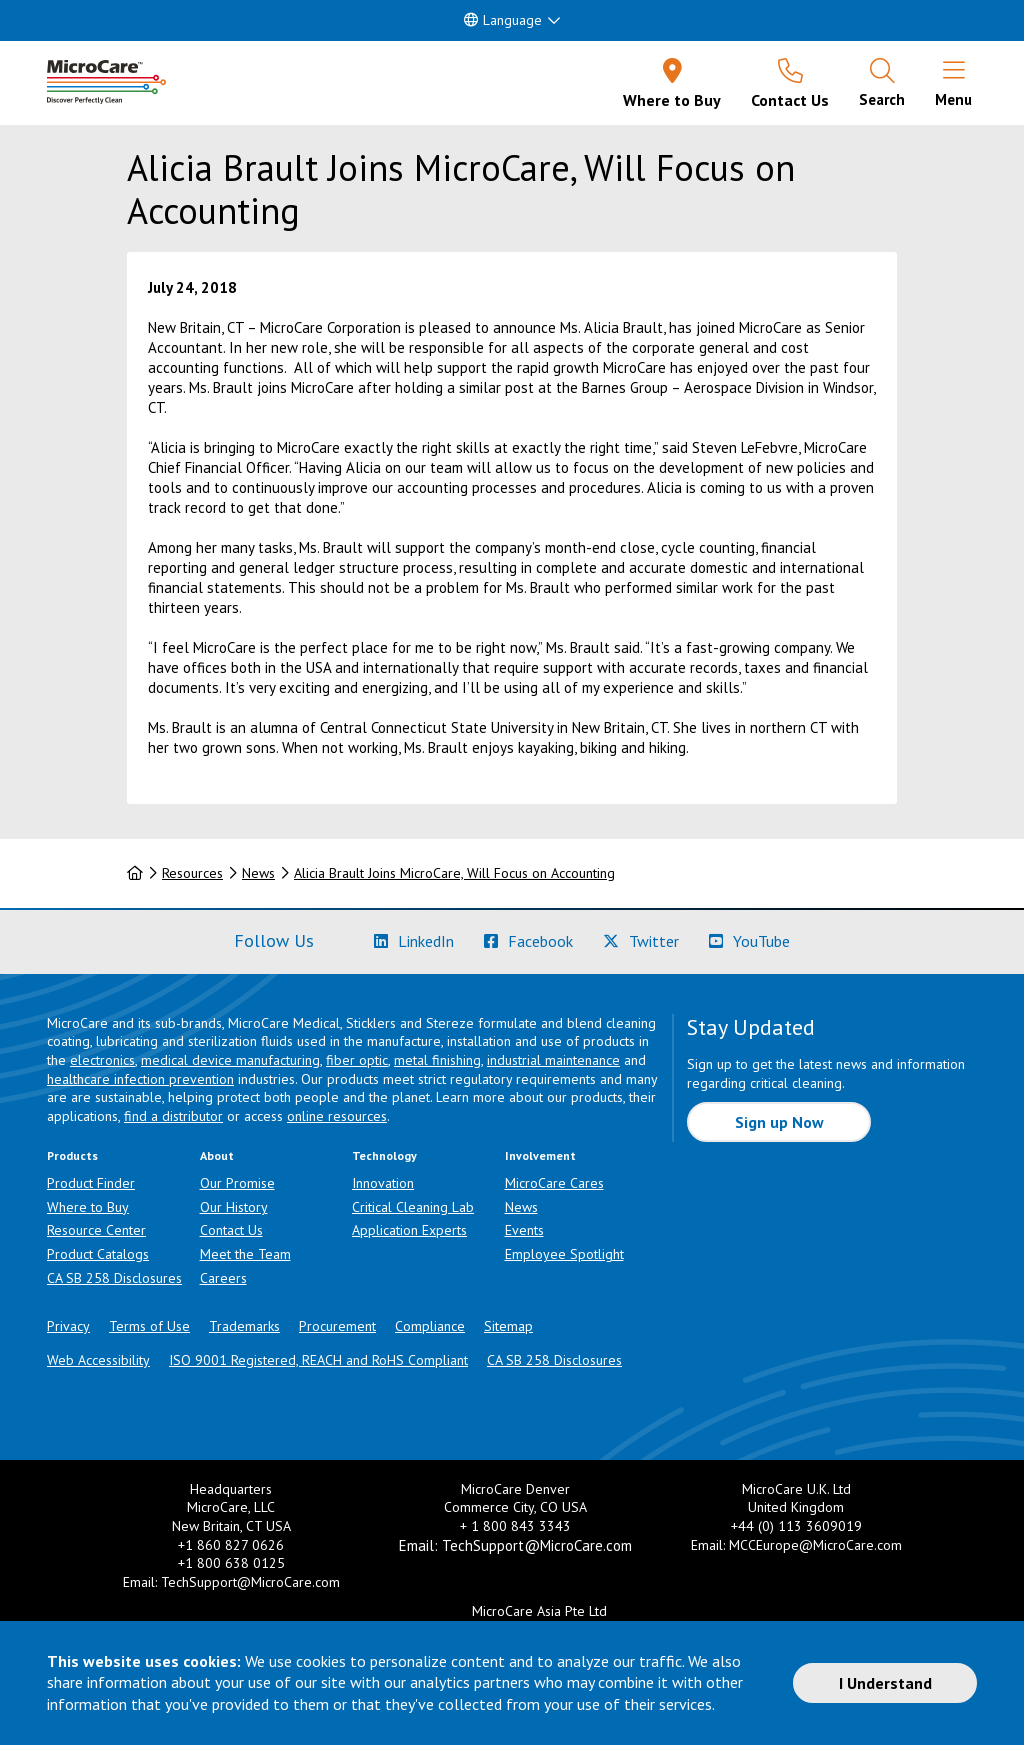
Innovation (383, 1183)
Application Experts (409, 1230)
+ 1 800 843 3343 (515, 1526)
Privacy (68, 1326)
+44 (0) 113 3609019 (796, 1526)
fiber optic (357, 1060)
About (217, 1155)
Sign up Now (779, 1122)
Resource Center (96, 1230)
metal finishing (437, 1060)
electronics (102, 1060)
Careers (223, 1278)
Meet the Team (245, 1254)
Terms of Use (149, 1326)
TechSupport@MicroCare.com (250, 1582)
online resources (337, 1116)
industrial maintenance (553, 1060)
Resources (192, 873)
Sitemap (508, 1326)
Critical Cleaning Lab (413, 1207)
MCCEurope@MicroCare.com (815, 1545)
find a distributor (173, 1116)
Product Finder (91, 1183)
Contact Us (231, 1230)
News (258, 873)
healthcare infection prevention (140, 1079)
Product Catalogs (98, 1254)
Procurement (337, 1326)
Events (524, 1230)
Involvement (540, 1155)
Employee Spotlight (564, 1254)
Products (72, 1155)
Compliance (430, 1326)
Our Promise (237, 1183)
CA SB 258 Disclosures (114, 1278)
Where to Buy (88, 1207)
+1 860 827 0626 (231, 1545)
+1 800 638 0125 (231, 1563)
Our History (234, 1207)
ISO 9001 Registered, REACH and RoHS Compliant (318, 1360)
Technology (384, 1155)
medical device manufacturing (230, 1060)
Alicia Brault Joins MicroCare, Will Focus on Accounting (454, 873)
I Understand (885, 1683)
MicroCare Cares (554, 1183)
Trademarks (244, 1326)
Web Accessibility (98, 1360)
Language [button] (503, 20)
